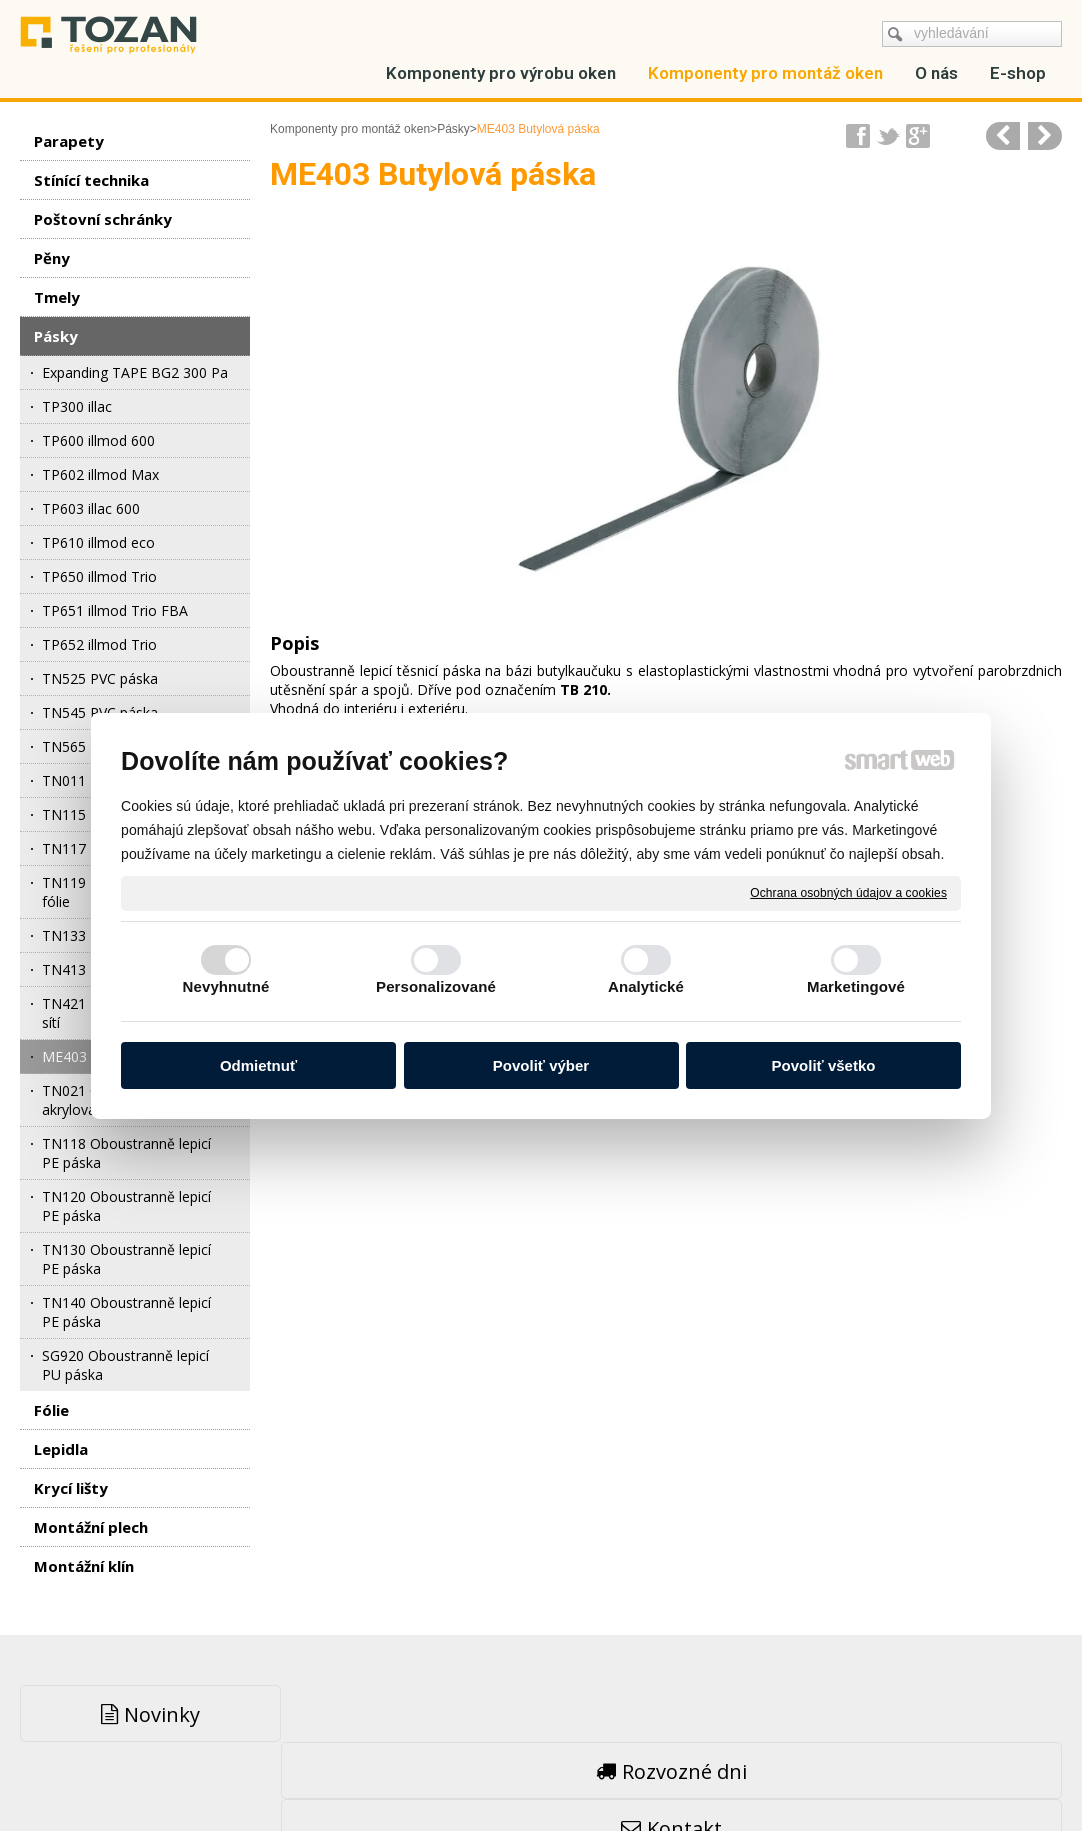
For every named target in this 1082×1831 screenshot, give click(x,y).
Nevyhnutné (226, 986)
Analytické (646, 986)
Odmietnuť (258, 1065)
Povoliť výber (541, 1065)
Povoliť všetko (824, 1065)
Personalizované (436, 986)
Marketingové (856, 986)
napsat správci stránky (492, 1771)
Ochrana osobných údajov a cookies (848, 892)
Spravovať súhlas (845, 1771)
